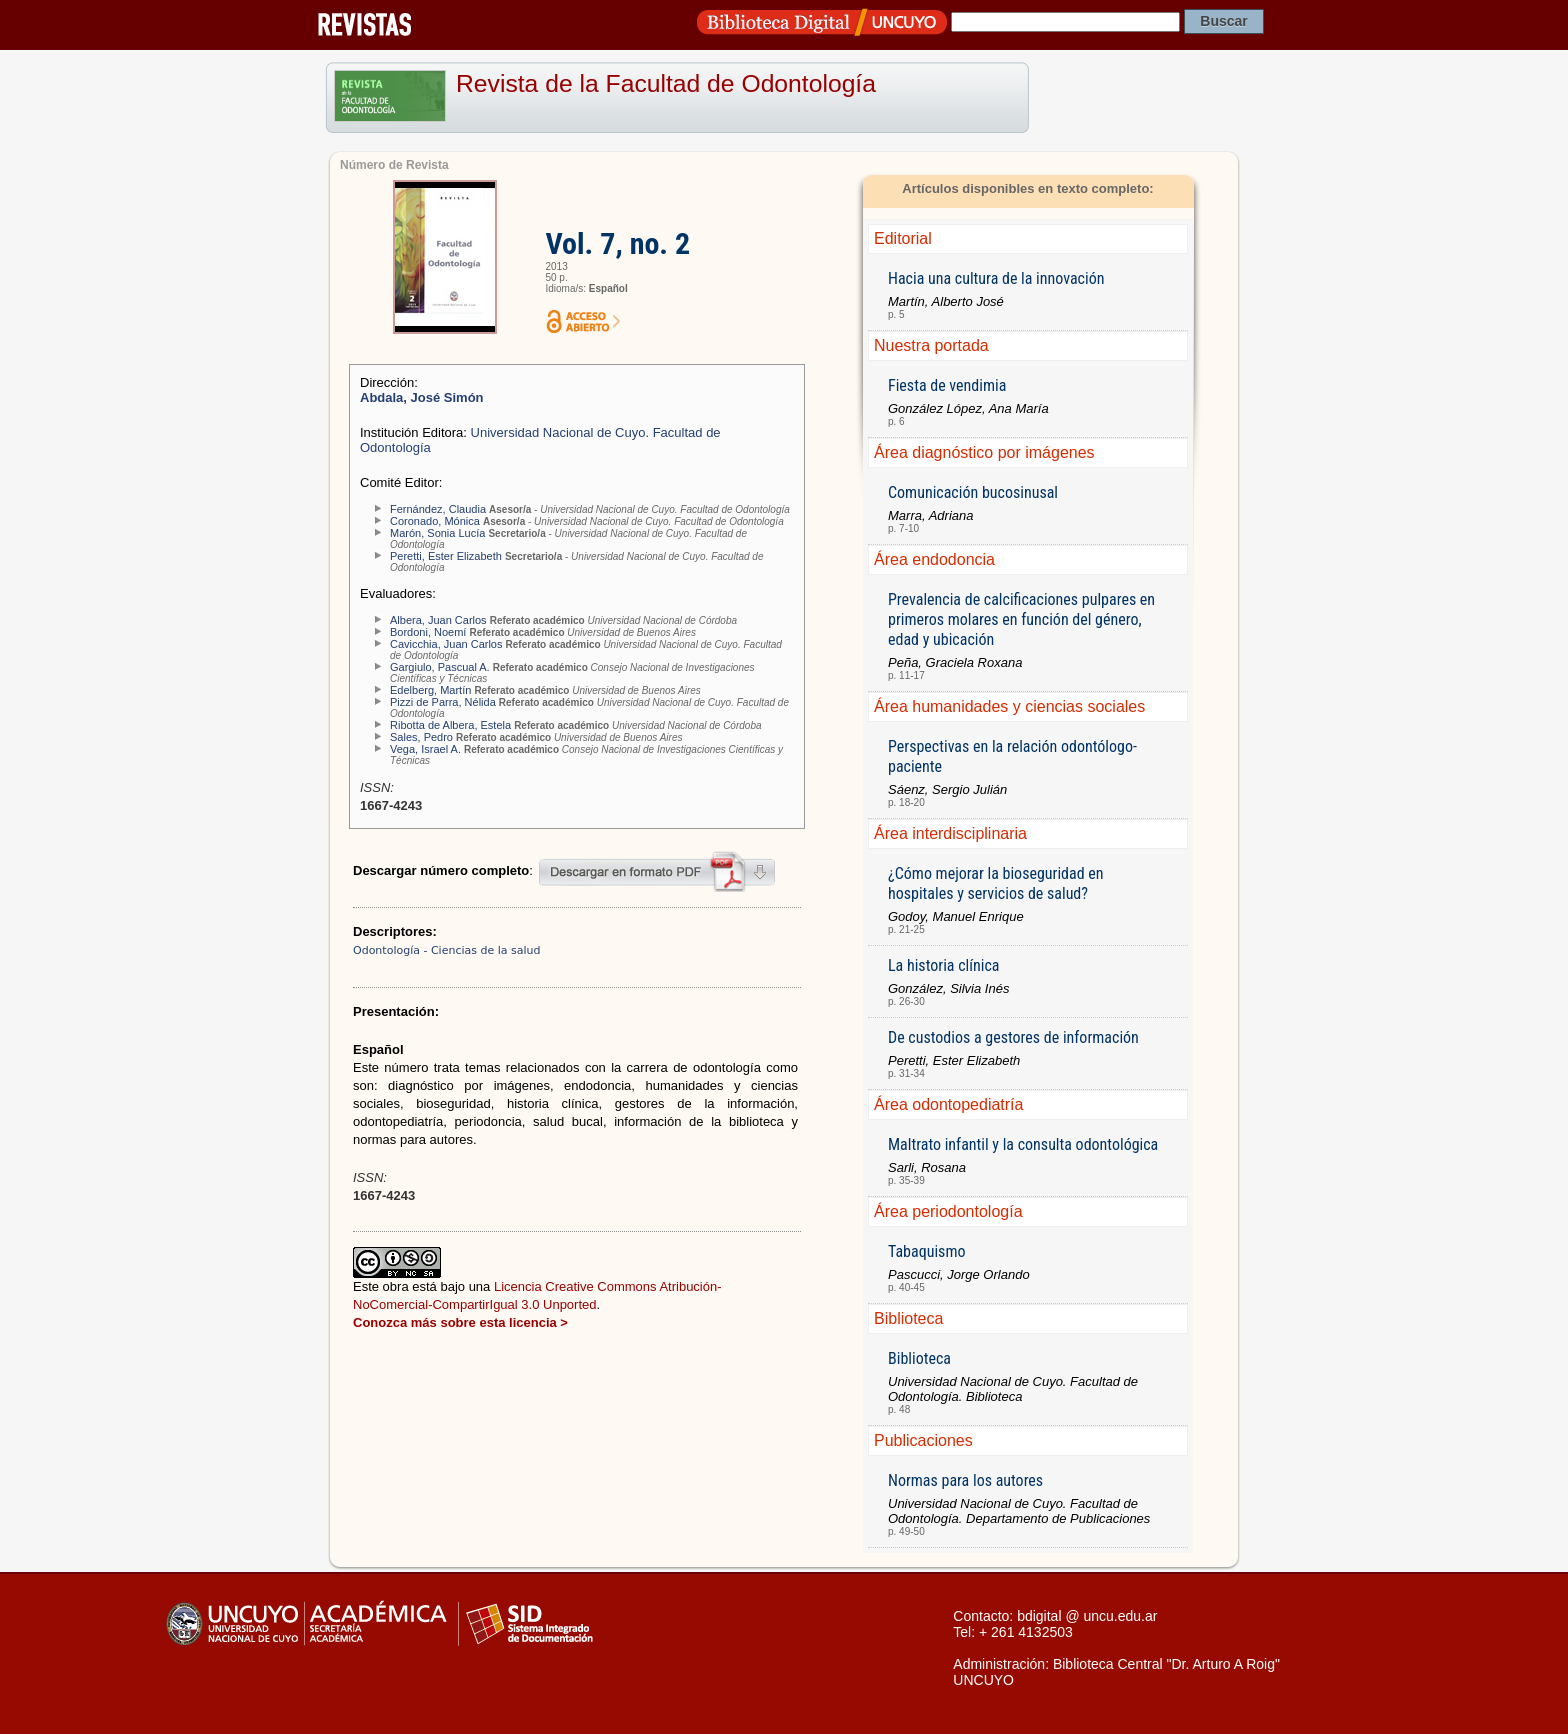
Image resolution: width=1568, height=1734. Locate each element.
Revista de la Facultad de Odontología (666, 83)
